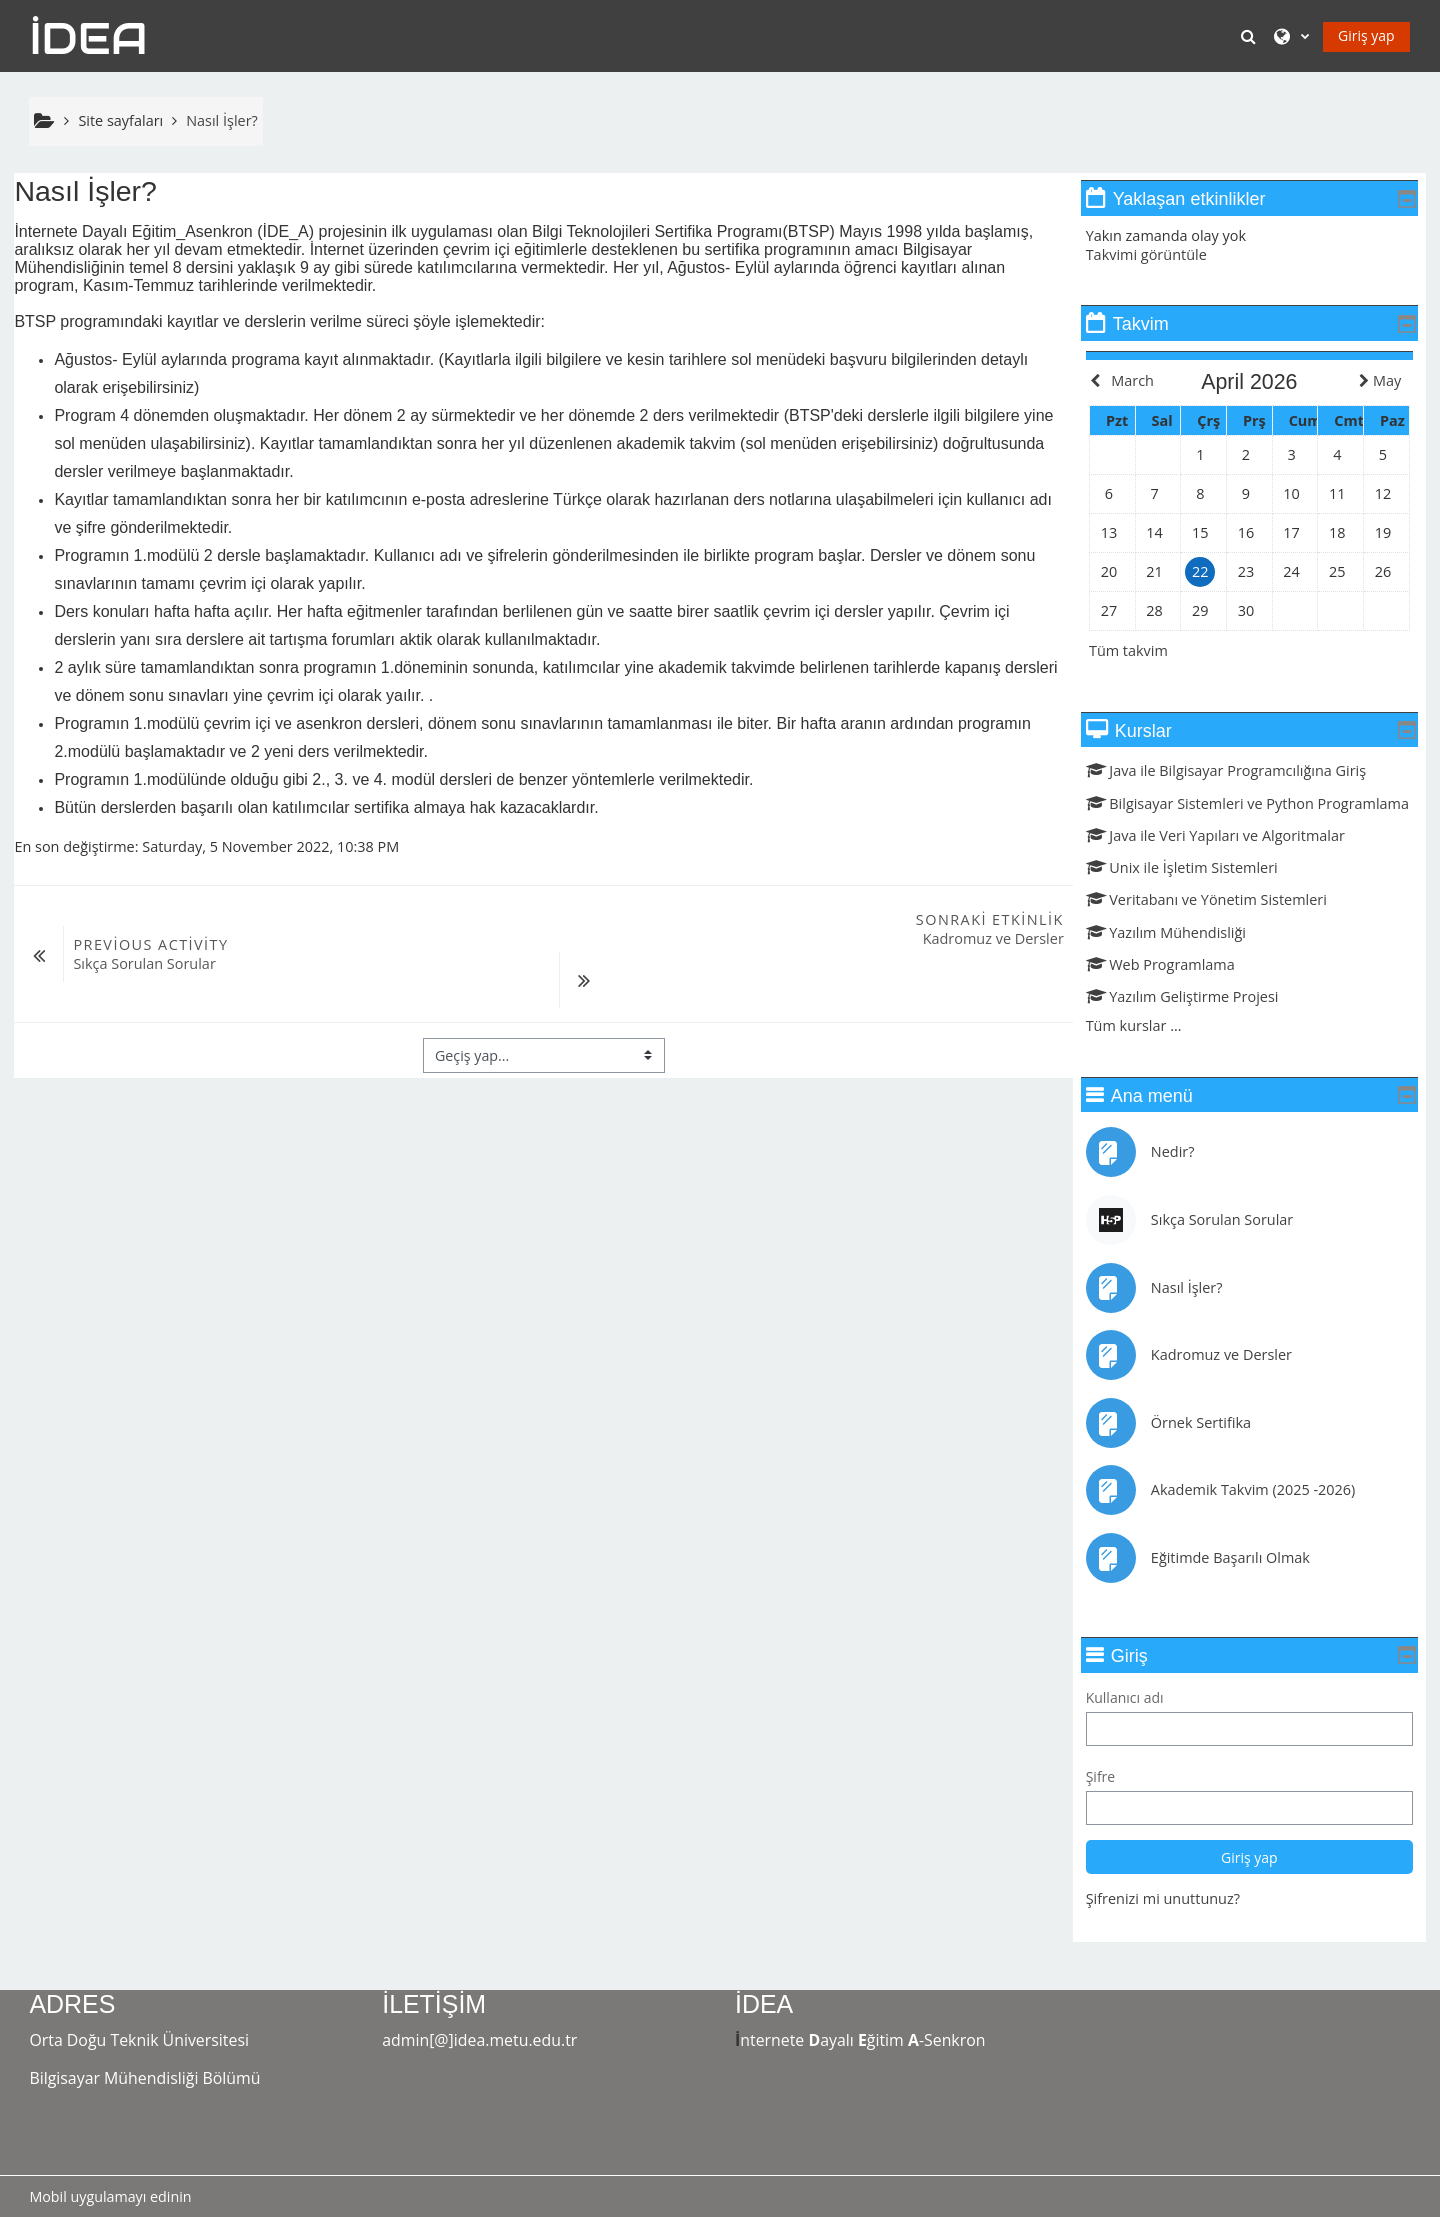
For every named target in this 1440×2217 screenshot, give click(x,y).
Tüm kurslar (1140, 1053)
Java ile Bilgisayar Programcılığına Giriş (1240, 770)
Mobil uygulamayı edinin (110, 2196)
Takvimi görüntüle (1160, 254)
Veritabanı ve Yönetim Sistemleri (1220, 927)
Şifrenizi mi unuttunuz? (1177, 1926)
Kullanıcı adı (1139, 1725)
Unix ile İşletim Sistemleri (1196, 895)
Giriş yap (1366, 35)
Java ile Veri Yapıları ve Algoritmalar (1229, 863)
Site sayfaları (120, 120)
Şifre (1115, 1804)
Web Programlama (1174, 992)
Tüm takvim (1143, 650)
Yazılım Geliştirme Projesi (1196, 1024)
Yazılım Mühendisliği (1180, 960)
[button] (1250, 35)
